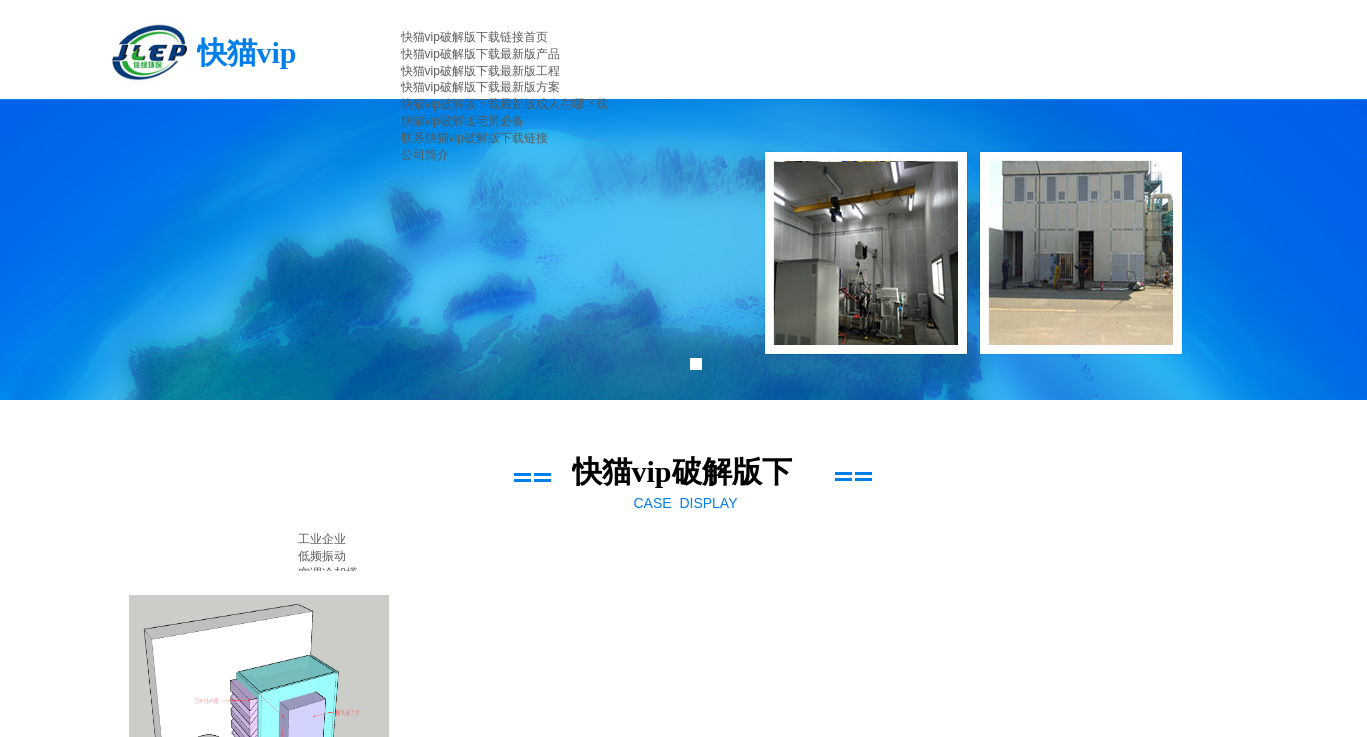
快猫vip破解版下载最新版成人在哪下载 (504, 104)
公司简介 (425, 155)
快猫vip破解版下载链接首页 (474, 37)
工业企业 (322, 539)
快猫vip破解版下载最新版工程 (480, 71)
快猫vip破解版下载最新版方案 (480, 87)
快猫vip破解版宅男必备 (462, 121)
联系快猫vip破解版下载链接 (474, 138)
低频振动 (322, 556)
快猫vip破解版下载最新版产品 (480, 54)
